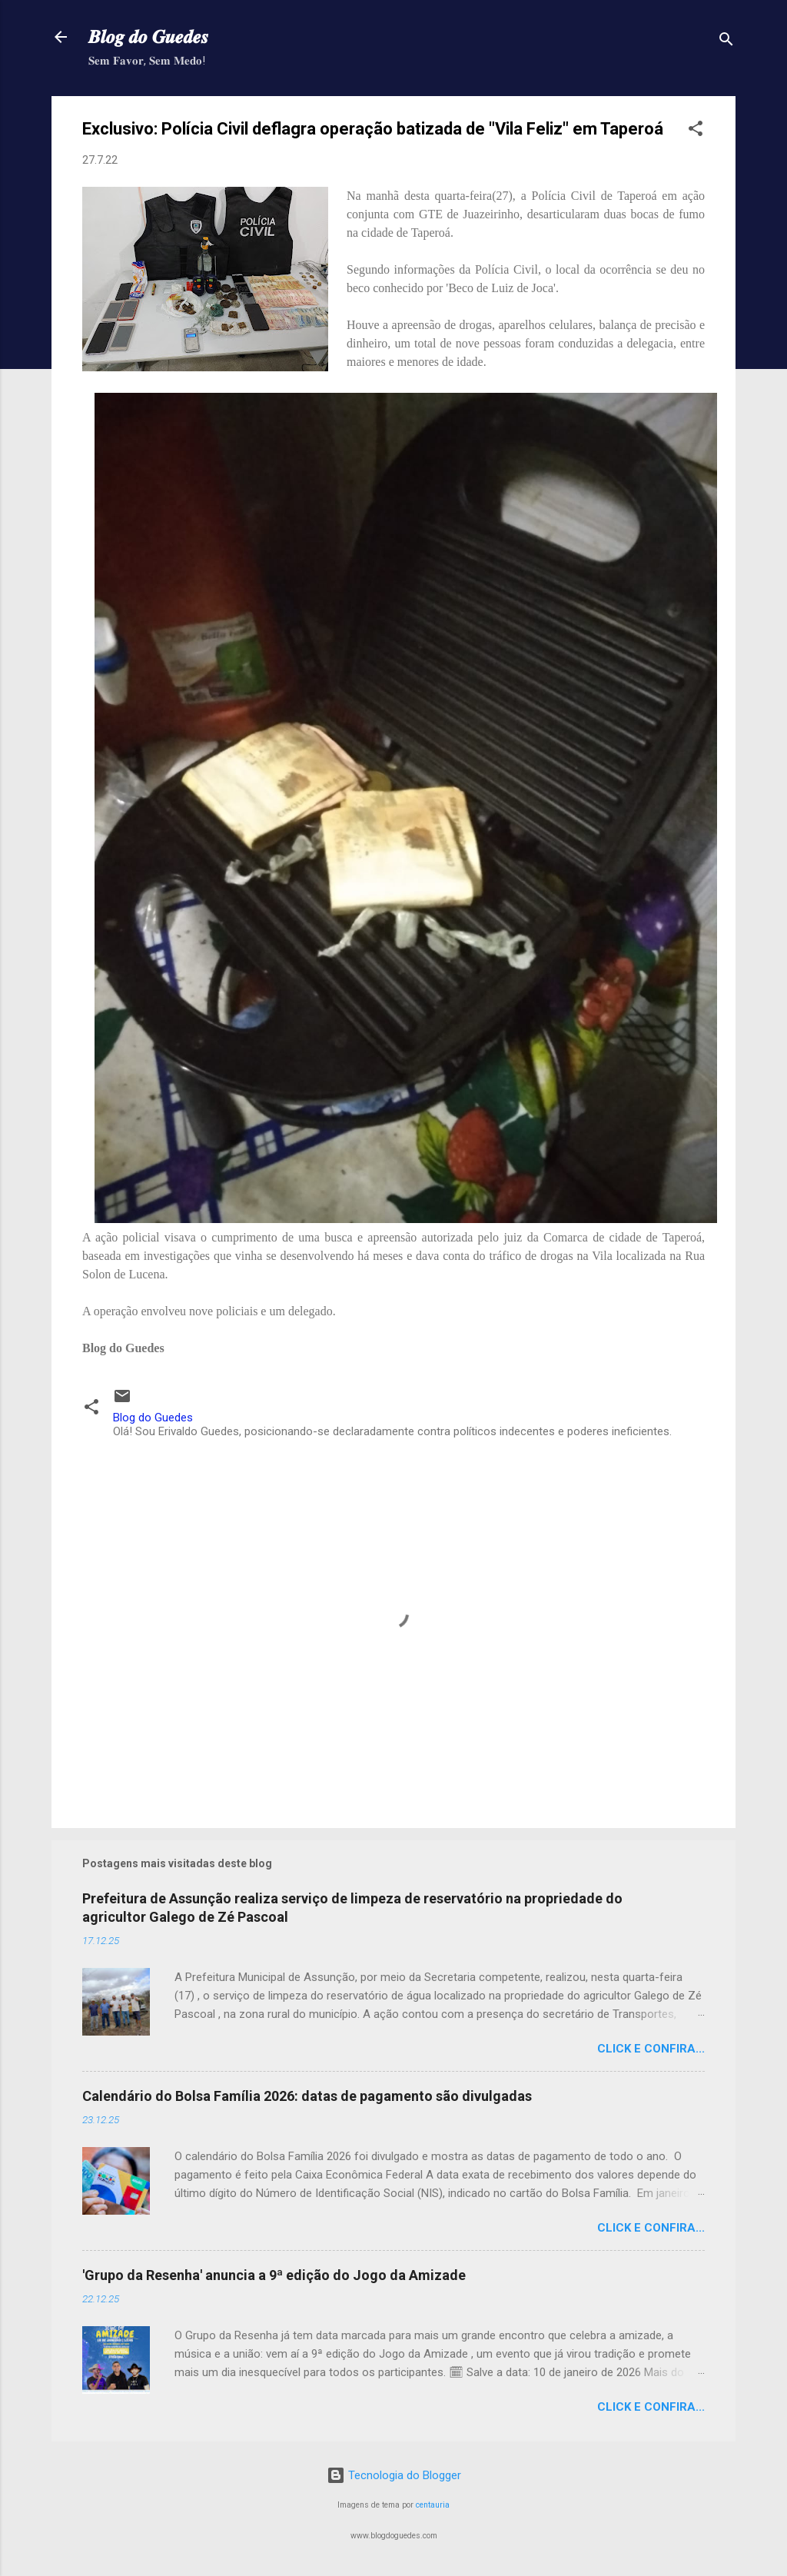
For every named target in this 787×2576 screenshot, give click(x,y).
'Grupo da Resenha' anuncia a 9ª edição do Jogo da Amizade (274, 2275)
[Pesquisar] (726, 41)
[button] (695, 131)
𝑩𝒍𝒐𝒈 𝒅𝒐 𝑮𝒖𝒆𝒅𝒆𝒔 (148, 37)
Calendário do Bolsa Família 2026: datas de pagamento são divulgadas (307, 2096)
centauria (433, 2505)
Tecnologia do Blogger (394, 2475)
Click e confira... (651, 2049)
